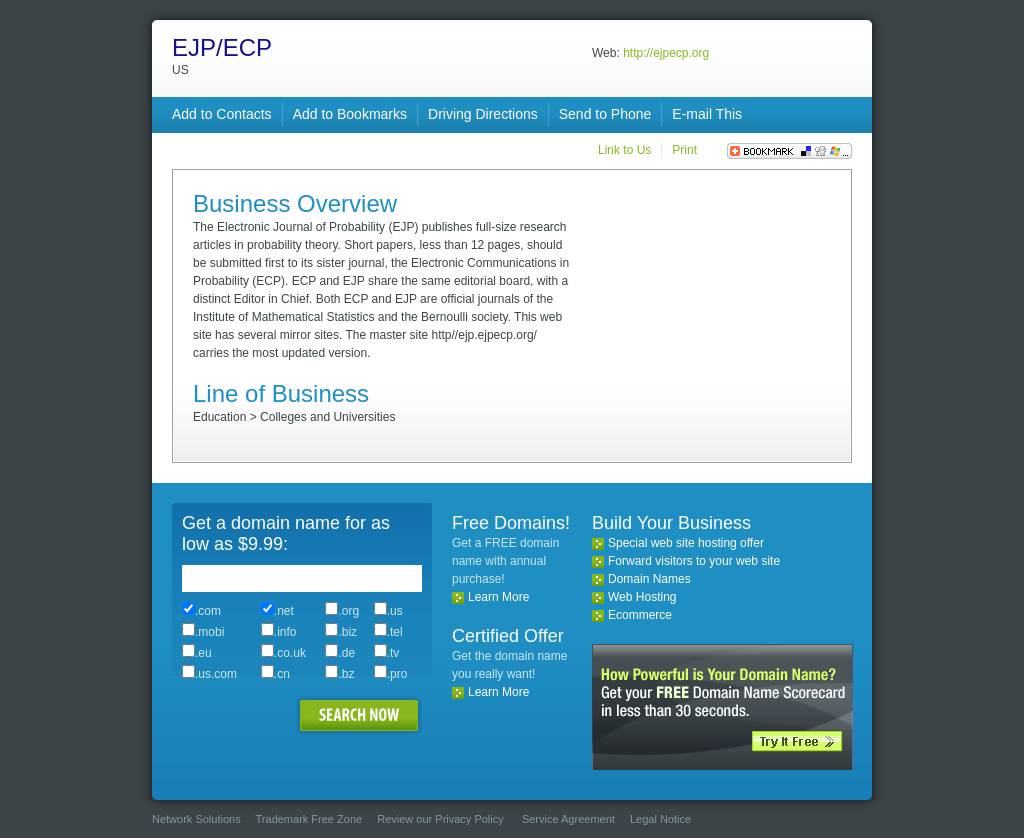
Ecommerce (640, 615)
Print (684, 150)
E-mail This (707, 114)
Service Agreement (568, 819)
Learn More (498, 597)
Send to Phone (605, 114)
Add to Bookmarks (350, 114)
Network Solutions (196, 819)
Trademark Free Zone (309, 819)
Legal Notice (660, 819)
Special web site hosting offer (686, 543)
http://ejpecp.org (666, 53)
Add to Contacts (222, 114)
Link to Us (624, 150)
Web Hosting (642, 597)
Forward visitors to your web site (694, 561)
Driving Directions (483, 114)
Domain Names (649, 579)
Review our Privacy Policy (440, 819)
